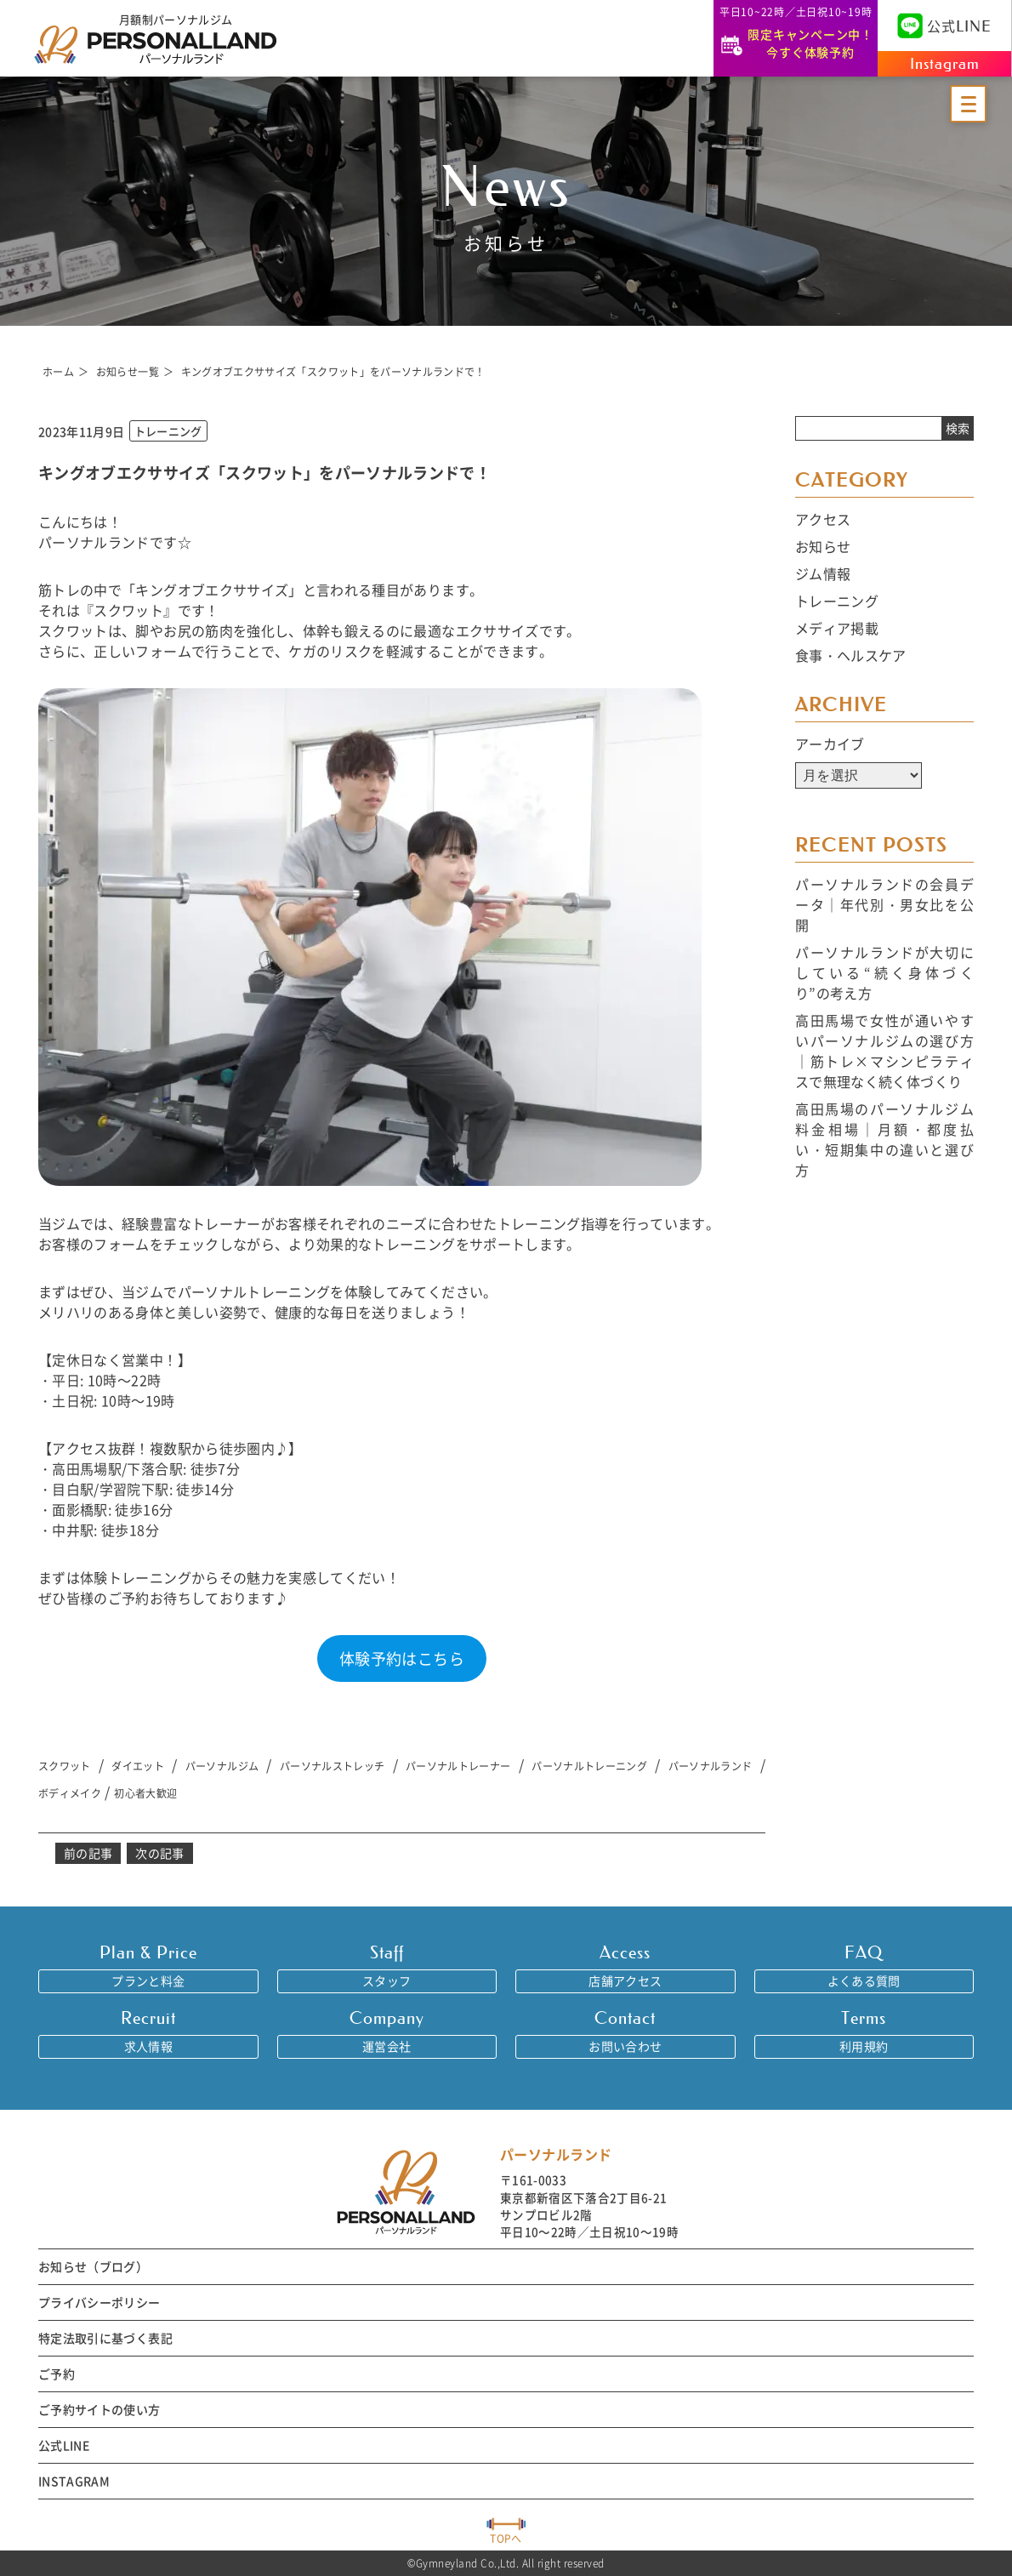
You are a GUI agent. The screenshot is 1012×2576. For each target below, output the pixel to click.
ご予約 (56, 2373)
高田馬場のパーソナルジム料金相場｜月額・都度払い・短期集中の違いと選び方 (884, 1139)
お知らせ (822, 546)
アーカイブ (830, 743)
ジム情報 (822, 573)
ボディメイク (69, 1793)
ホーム (58, 371)
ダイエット (137, 1765)
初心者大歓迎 (145, 1793)
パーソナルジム (222, 1765)
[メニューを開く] (968, 104)
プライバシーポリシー (99, 2302)
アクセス (822, 519)
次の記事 (159, 1852)
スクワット (64, 1765)
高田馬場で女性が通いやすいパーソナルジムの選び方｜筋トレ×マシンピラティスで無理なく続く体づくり (884, 1050)
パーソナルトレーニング (589, 1765)
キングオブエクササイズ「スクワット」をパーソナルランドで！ (333, 371)
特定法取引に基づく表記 (105, 2337)
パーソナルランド (710, 1765)
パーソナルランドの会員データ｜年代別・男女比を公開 (884, 904)
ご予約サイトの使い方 (99, 2409)
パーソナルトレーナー (458, 1765)
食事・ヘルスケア (851, 655)
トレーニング (836, 600)
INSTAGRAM (74, 2480)
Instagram (945, 63)
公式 (944, 25)
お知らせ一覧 (127, 371)
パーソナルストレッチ (332, 1765)
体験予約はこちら (401, 1658)
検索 (957, 427)
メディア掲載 (836, 628)
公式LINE (63, 2444)
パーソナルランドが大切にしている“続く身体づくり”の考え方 (884, 972)
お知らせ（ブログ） (93, 2266)
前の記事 (88, 1852)
